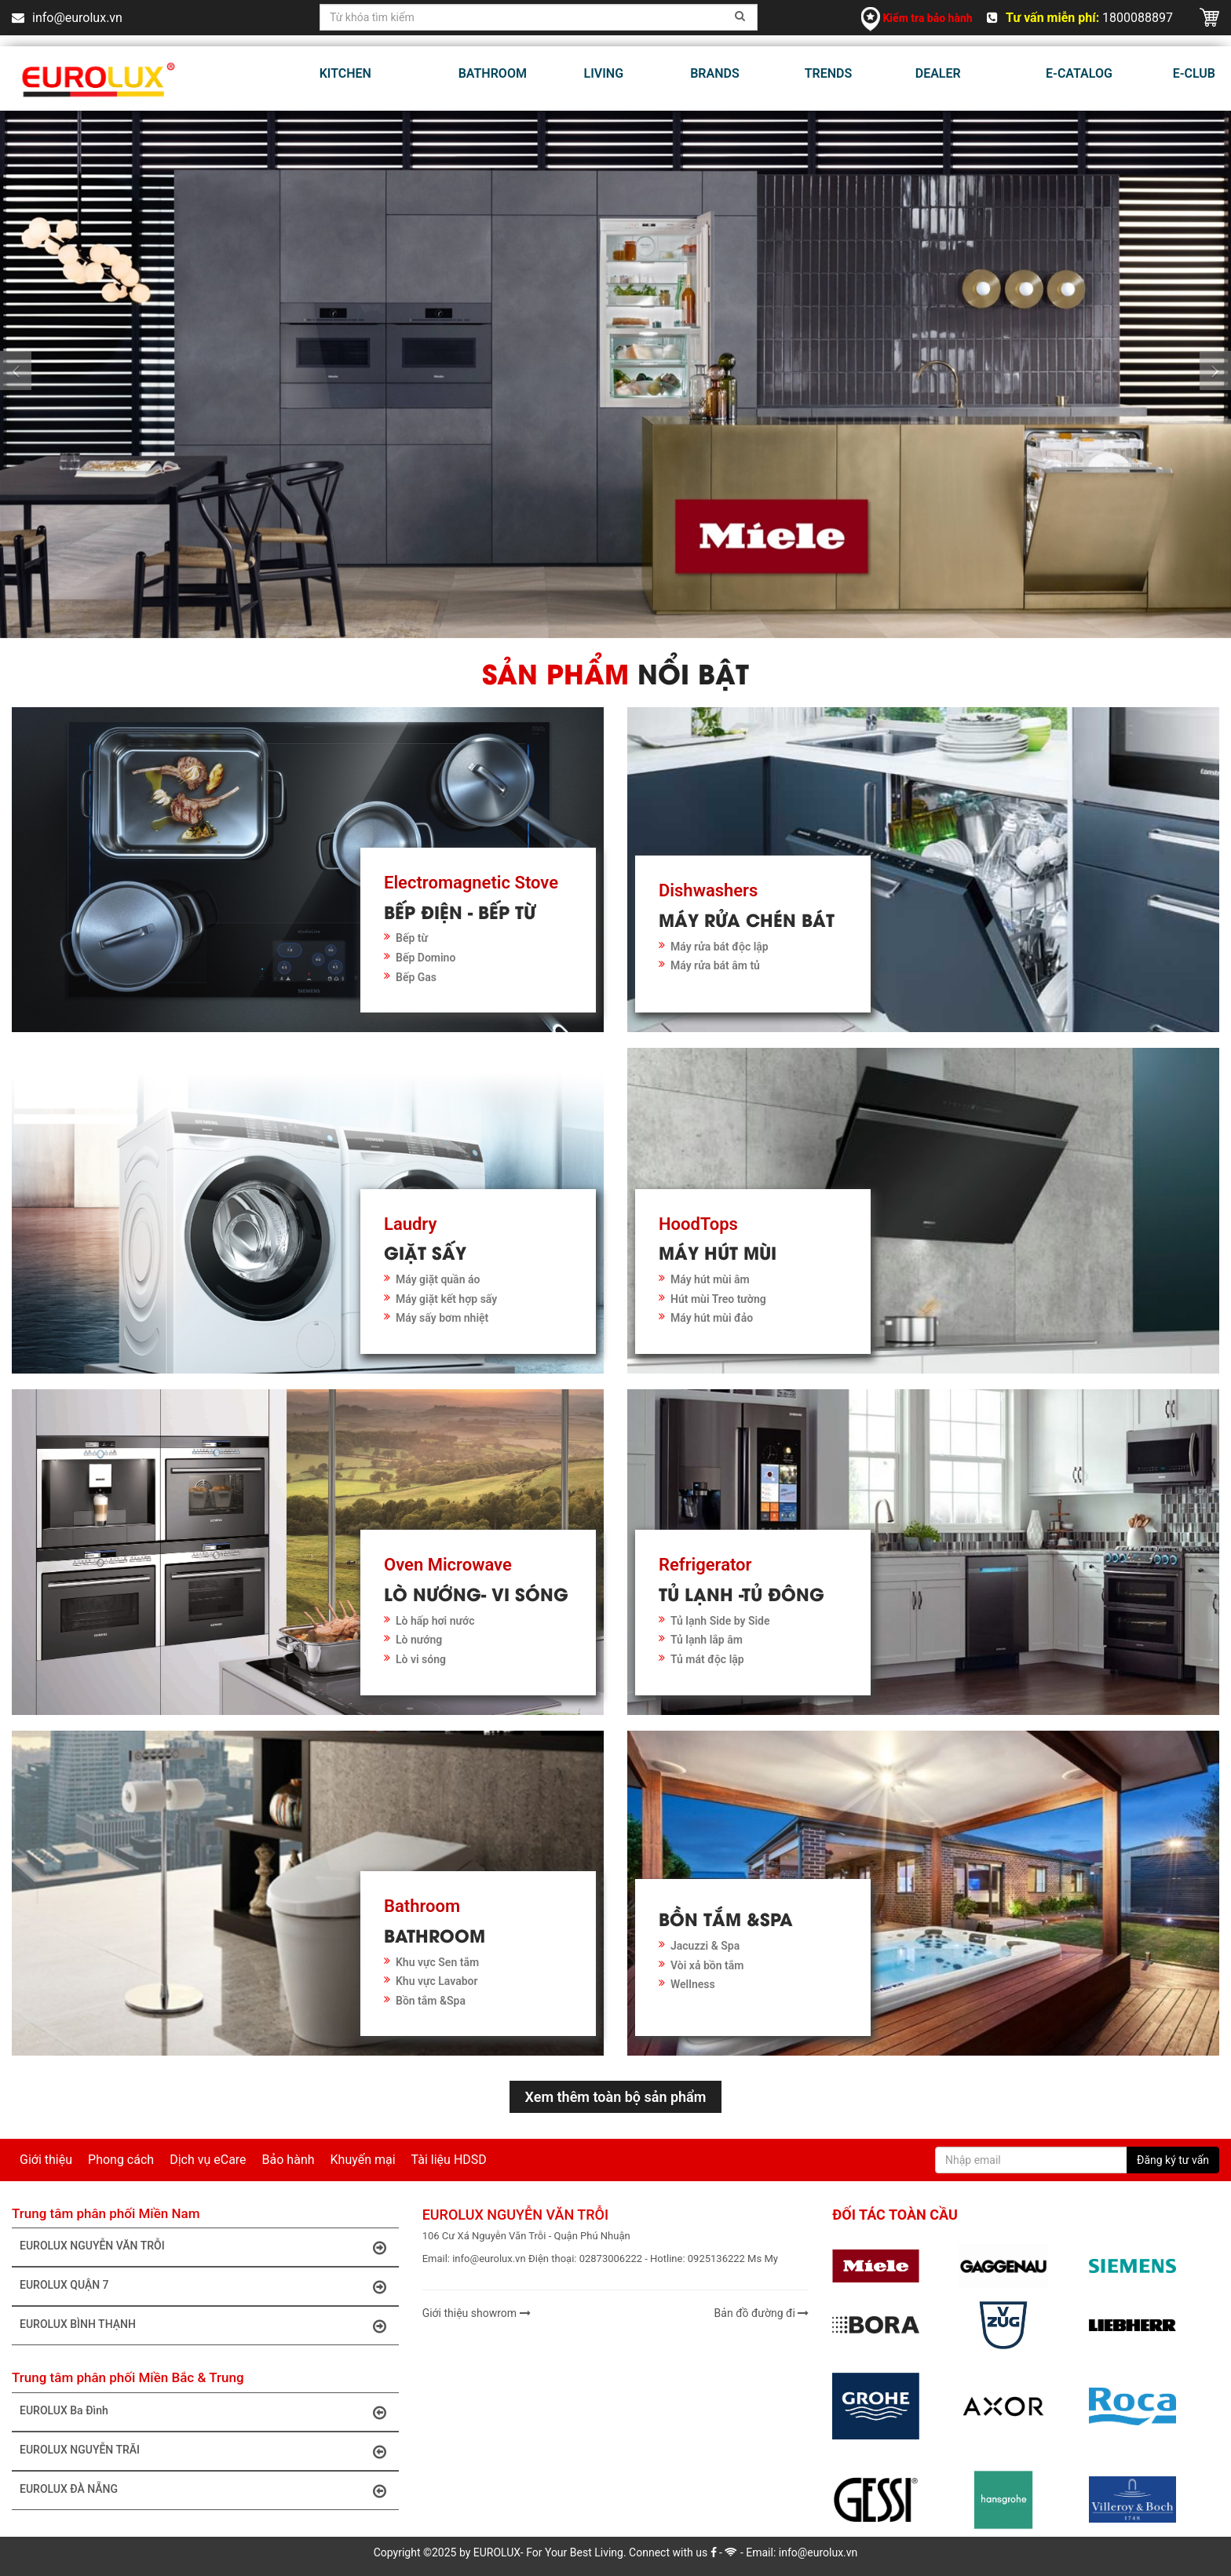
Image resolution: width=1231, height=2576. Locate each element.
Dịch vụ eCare (208, 2159)
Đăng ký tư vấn (1173, 2160)
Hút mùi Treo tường (718, 1299)
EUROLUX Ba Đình (207, 2412)
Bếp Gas (416, 977)
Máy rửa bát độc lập (719, 946)
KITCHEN (345, 73)
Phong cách (121, 2159)
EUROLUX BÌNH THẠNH (207, 2325)
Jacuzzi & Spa (705, 1945)
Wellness (692, 1984)
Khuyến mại (363, 2159)
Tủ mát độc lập (707, 1659)
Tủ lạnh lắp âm (706, 1639)
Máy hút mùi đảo (711, 1318)
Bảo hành (288, 2159)
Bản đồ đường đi (761, 2313)
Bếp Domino (425, 957)
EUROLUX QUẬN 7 (207, 2286)
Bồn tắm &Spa (431, 2000)
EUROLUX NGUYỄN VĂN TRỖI (207, 2247)
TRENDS (829, 73)
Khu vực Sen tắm (437, 1962)
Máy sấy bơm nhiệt (442, 1318)
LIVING (603, 73)
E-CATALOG (1079, 73)
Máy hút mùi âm (710, 1279)
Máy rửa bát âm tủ (715, 965)
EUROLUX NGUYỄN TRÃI (207, 2451)
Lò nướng (419, 1639)
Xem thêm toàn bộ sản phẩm (616, 2097)
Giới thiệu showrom (476, 2313)
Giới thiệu (46, 2159)
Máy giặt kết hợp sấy (446, 1299)
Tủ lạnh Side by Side (720, 1621)
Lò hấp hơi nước (435, 1621)
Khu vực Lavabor (437, 1981)
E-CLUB (1194, 73)
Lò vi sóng (421, 1659)
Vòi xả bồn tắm (706, 1965)
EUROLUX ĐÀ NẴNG (207, 2490)
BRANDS (715, 73)
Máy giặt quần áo (438, 1279)
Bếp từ (412, 938)
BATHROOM (492, 73)
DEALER (938, 73)
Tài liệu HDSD (449, 2159)
